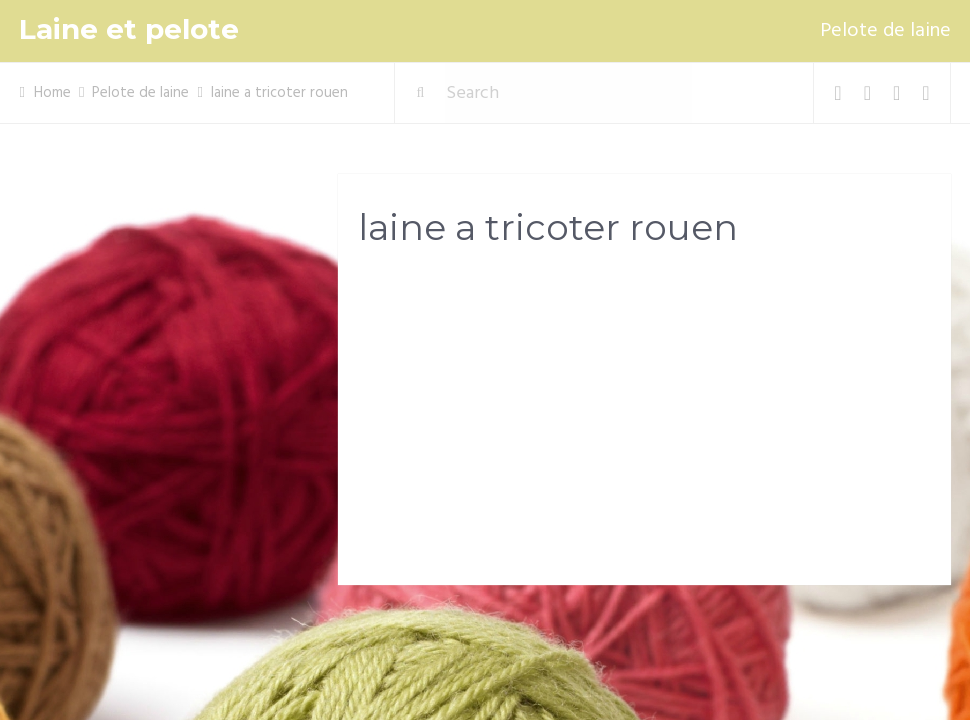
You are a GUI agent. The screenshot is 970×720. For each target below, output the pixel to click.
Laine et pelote (129, 29)
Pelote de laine (885, 31)
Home (52, 93)
